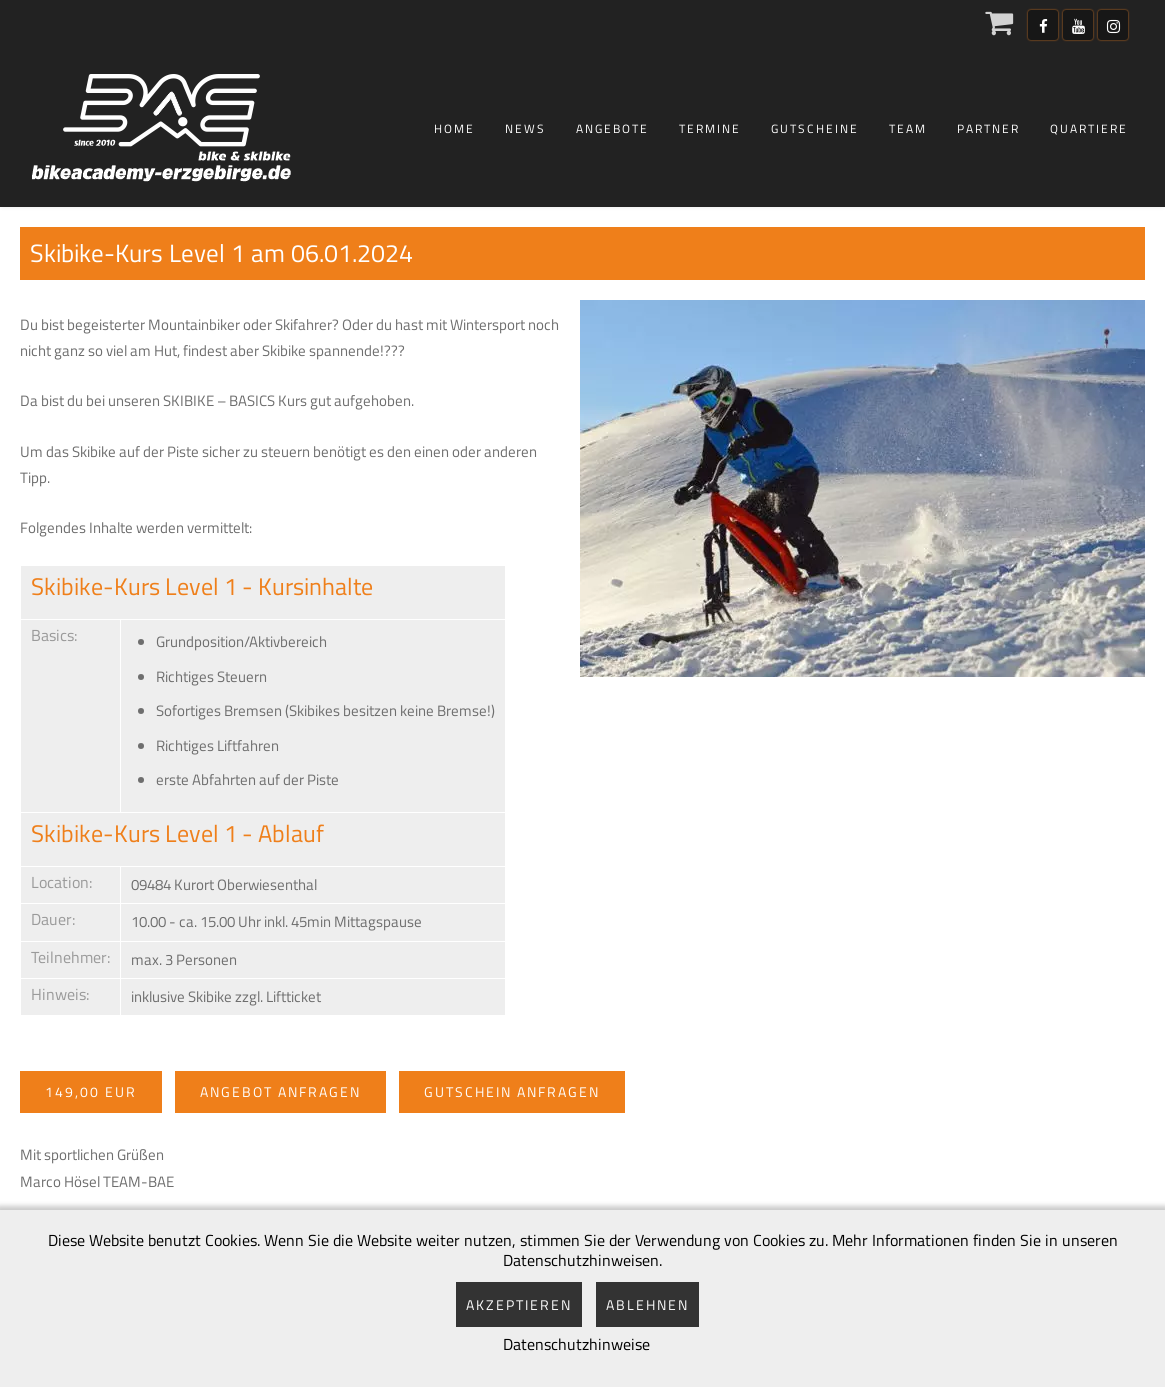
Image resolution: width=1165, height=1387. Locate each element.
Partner (988, 128)
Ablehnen (647, 1304)
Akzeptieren (519, 1304)
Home (454, 128)
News (525, 128)
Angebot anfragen (280, 1091)
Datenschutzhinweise (576, 1344)
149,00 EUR (91, 1091)
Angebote (612, 128)
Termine (710, 128)
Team (908, 128)
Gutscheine (815, 128)
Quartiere (1089, 128)
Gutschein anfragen (512, 1091)
